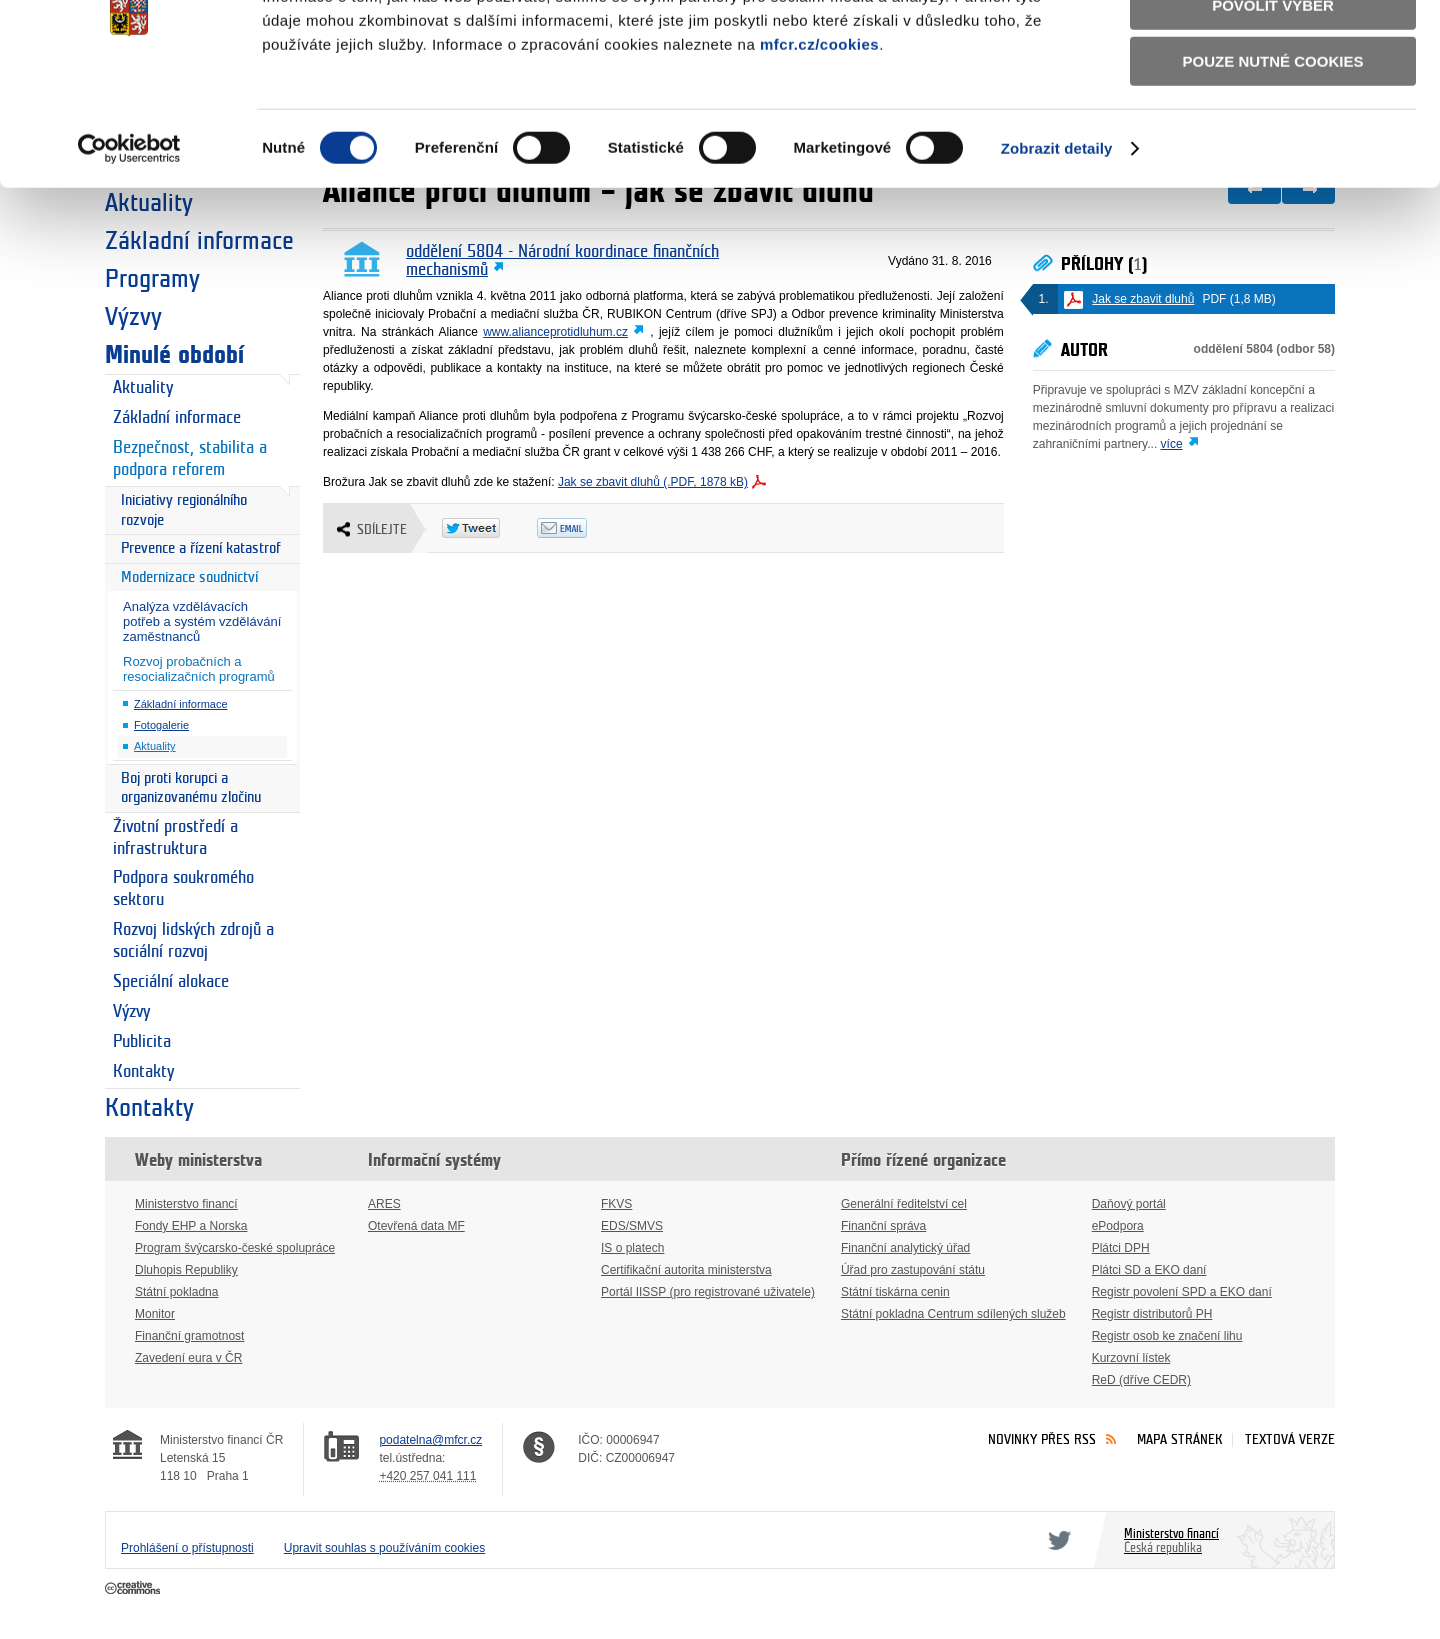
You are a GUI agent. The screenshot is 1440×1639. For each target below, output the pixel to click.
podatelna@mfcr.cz (430, 1440)
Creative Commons (134, 1589)
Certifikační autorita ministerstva (686, 1270)
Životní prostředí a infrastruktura (175, 838)
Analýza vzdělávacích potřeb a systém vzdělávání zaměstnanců (202, 621)
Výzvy (133, 317)
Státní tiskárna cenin (895, 1292)
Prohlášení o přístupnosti (187, 1548)
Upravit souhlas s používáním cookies (384, 1548)
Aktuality (143, 388)
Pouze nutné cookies (1273, 161)
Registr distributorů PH (1152, 1314)
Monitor (155, 1314)
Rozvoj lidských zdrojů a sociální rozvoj (193, 941)
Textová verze (1290, 1439)
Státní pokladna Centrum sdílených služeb (953, 1314)
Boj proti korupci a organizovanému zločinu (191, 788)
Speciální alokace (171, 982)
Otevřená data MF (416, 1226)
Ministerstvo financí (186, 1204)
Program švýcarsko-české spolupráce (235, 1248)
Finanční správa (883, 1226)
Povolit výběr (1273, 105)
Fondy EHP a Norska (191, 1226)
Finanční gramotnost (189, 1336)
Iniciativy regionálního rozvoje (184, 510)
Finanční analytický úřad (905, 1248)
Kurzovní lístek (1131, 1358)
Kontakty (143, 1072)
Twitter (1056, 1540)
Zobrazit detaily (1057, 248)
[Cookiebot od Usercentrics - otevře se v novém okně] (129, 249)
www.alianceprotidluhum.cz (555, 332)
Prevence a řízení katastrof (201, 548)
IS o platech (632, 1248)
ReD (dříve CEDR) (1141, 1380)
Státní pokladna (176, 1292)
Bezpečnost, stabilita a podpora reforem (190, 459)
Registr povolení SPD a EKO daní (1182, 1292)
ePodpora (1118, 1226)
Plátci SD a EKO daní (1149, 1270)
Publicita (142, 1042)
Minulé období (174, 355)
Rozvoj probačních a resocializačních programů (199, 669)
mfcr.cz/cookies (819, 144)
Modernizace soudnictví (189, 577)
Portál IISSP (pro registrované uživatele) (708, 1292)
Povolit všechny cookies (1273, 48)
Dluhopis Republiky (186, 1270)
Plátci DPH (1121, 1248)
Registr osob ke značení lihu (1167, 1336)
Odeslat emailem (584, 528)
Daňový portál (1129, 1204)
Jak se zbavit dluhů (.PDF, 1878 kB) (653, 482)
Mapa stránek (1180, 1439)
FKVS (616, 1204)
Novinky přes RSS (1042, 1439)
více (1172, 444)
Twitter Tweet (489, 528)
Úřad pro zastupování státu (913, 1270)
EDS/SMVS (632, 1226)
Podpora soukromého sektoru (183, 889)
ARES (384, 1204)
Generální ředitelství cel (904, 1204)
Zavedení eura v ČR (188, 1358)
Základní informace (177, 418)
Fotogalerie (161, 725)
